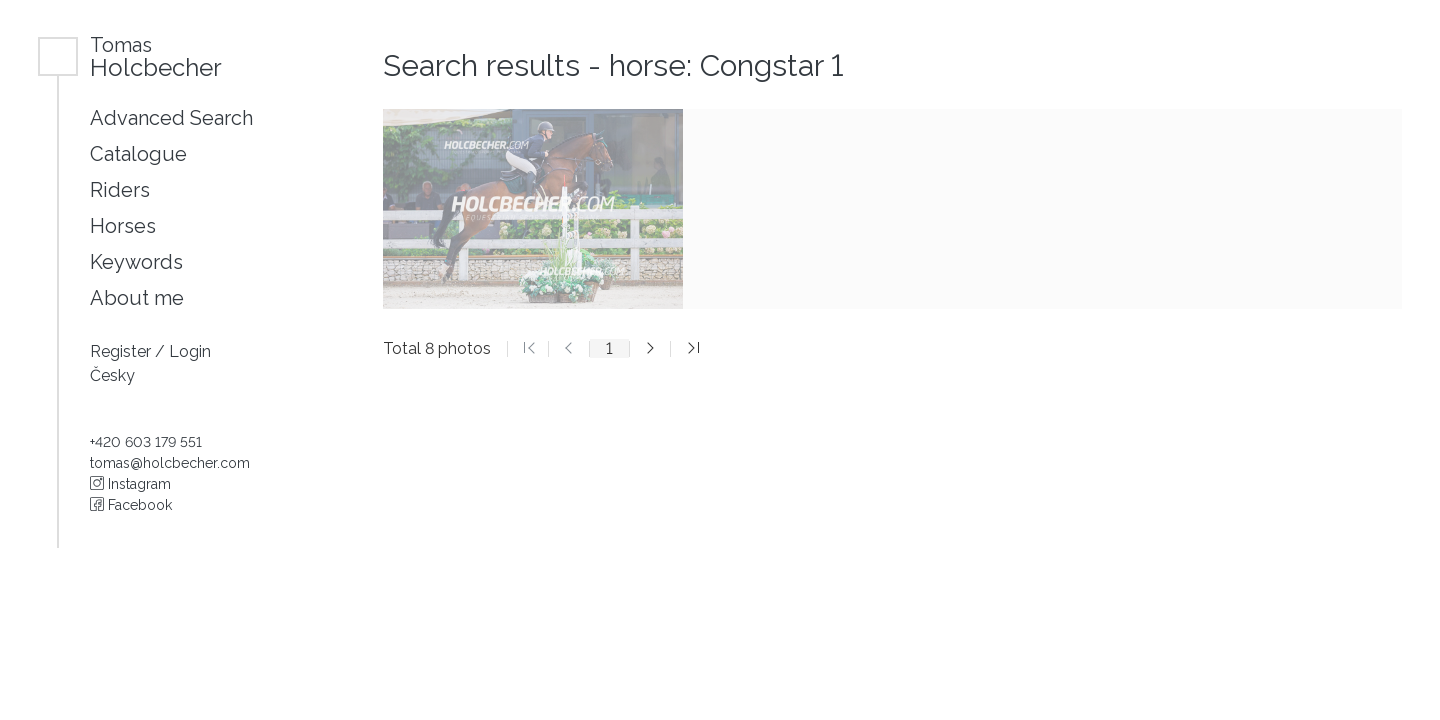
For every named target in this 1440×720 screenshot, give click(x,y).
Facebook (131, 505)
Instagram (130, 484)
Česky (112, 375)
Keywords (136, 262)
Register (122, 351)
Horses (123, 226)
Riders (120, 190)
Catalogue (138, 154)
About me (137, 298)
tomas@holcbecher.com (170, 463)
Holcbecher (156, 56)
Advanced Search (171, 118)
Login (190, 351)
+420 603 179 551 (146, 442)
